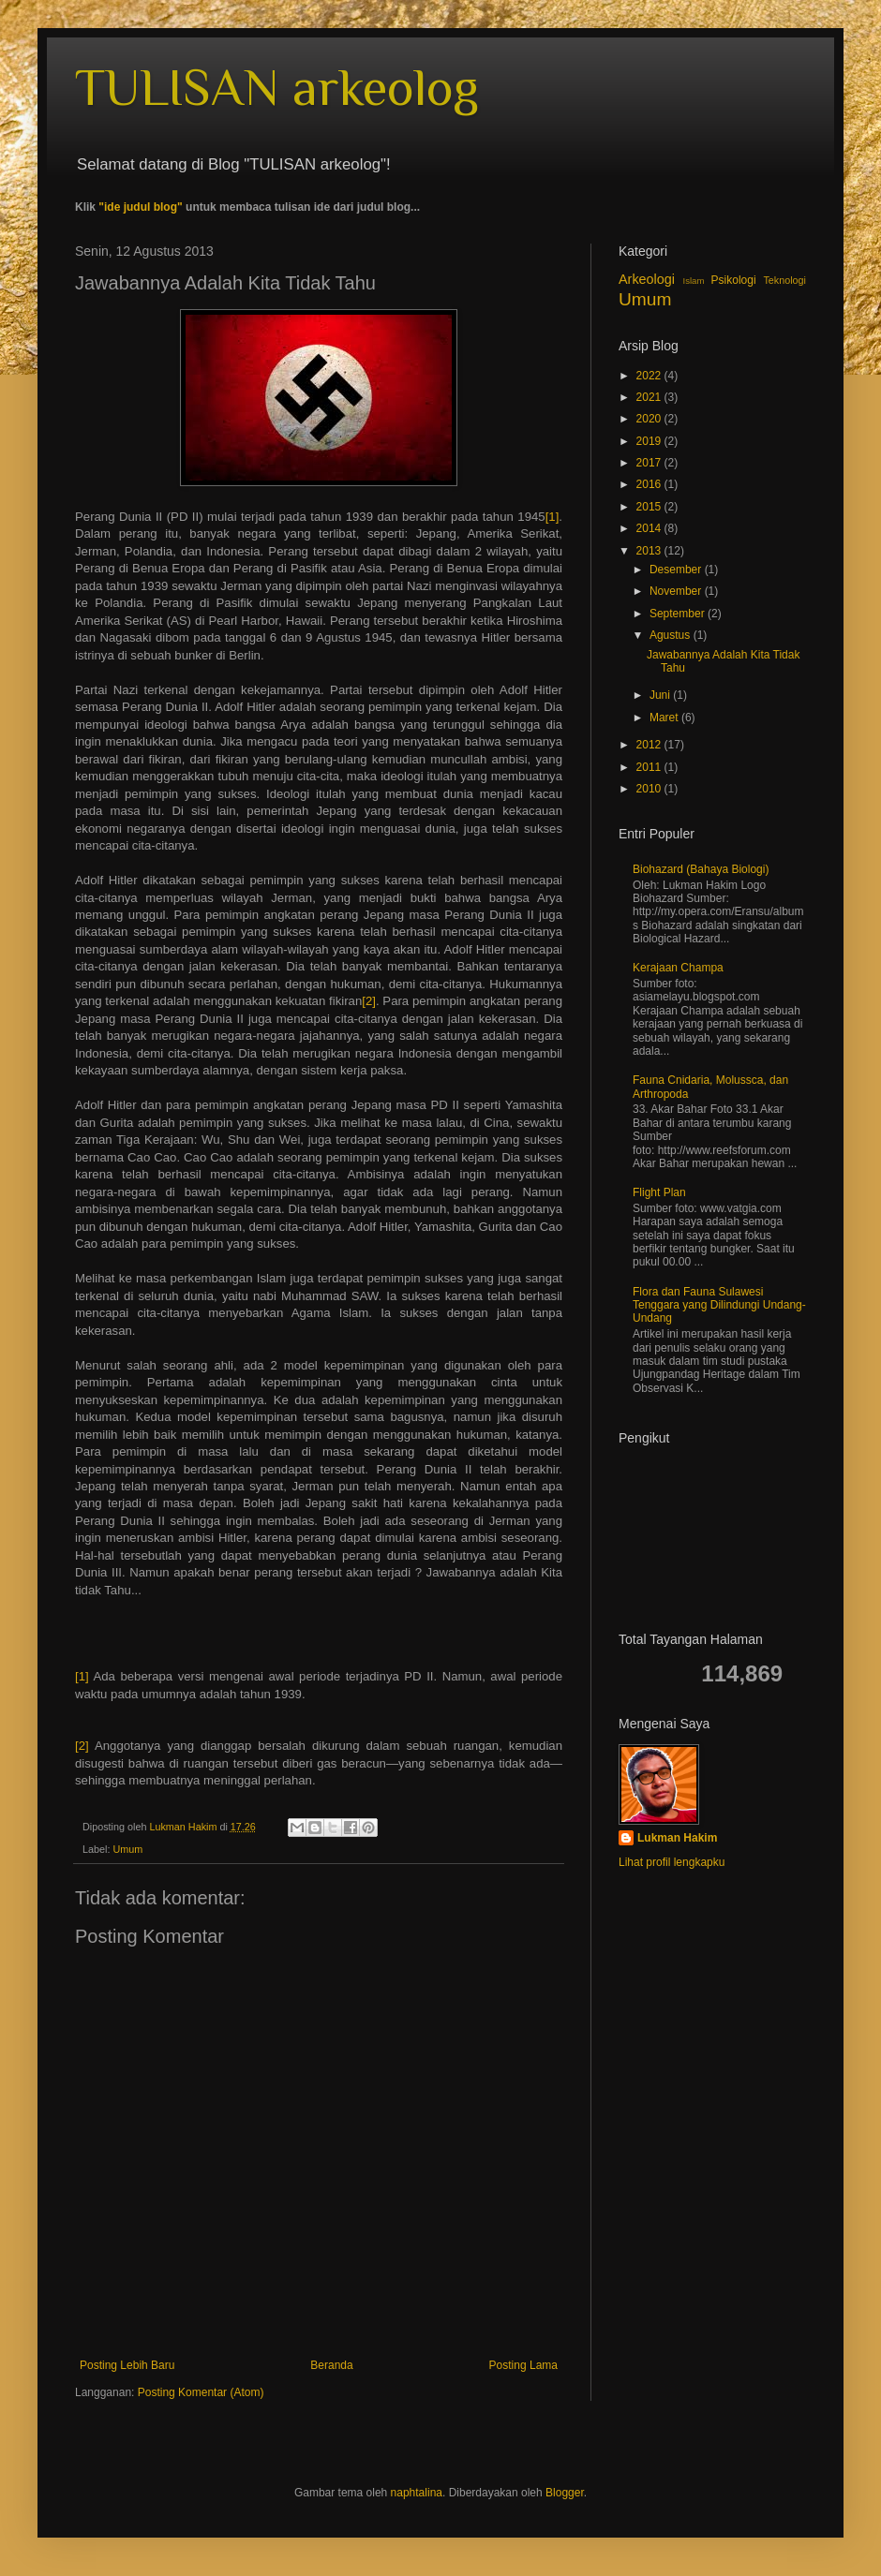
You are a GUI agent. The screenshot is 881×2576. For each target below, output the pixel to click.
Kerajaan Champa (678, 967)
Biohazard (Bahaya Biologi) (701, 869)
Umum (127, 1849)
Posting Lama (523, 2365)
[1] (552, 517)
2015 (650, 506)
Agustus (672, 635)
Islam (693, 280)
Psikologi (733, 280)
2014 (650, 528)
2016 (650, 484)
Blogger (564, 2492)
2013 (650, 550)
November (677, 591)
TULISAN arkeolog (277, 87)
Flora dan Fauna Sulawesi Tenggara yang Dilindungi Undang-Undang (719, 1305)
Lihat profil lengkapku (671, 1862)
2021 (650, 397)
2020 (650, 418)
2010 (650, 788)
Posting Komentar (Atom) (201, 2392)
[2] (369, 1001)
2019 (650, 441)
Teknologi (784, 280)
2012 (650, 744)
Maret (665, 717)
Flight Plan (659, 1192)
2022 (650, 375)
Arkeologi (647, 279)
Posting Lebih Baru (127, 2365)
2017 (650, 462)
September (679, 613)
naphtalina (416, 2492)
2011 (650, 767)
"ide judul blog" (140, 207)
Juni (661, 695)
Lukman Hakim (677, 1837)
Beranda (331, 2365)
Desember (677, 569)
